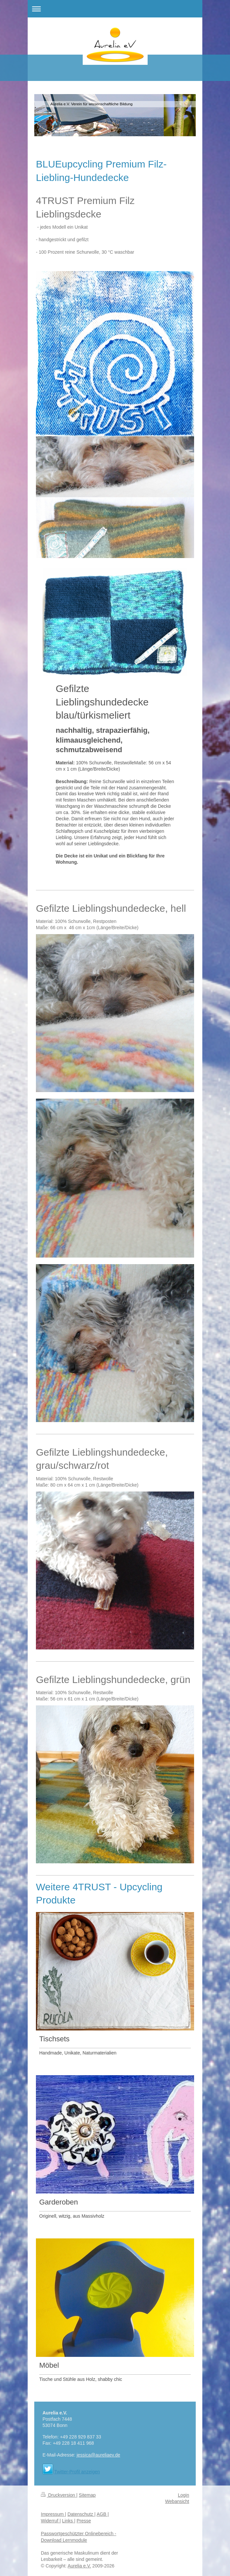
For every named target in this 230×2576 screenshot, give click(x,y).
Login (183, 2495)
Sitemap (87, 2495)
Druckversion (58, 2495)
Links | (68, 2520)
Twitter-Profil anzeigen (77, 2471)
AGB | (103, 2514)
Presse (83, 2520)
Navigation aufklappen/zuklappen (115, 9)
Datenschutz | (82, 2514)
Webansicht (177, 2501)
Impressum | (53, 2514)
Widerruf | (51, 2520)
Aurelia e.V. (79, 2565)
